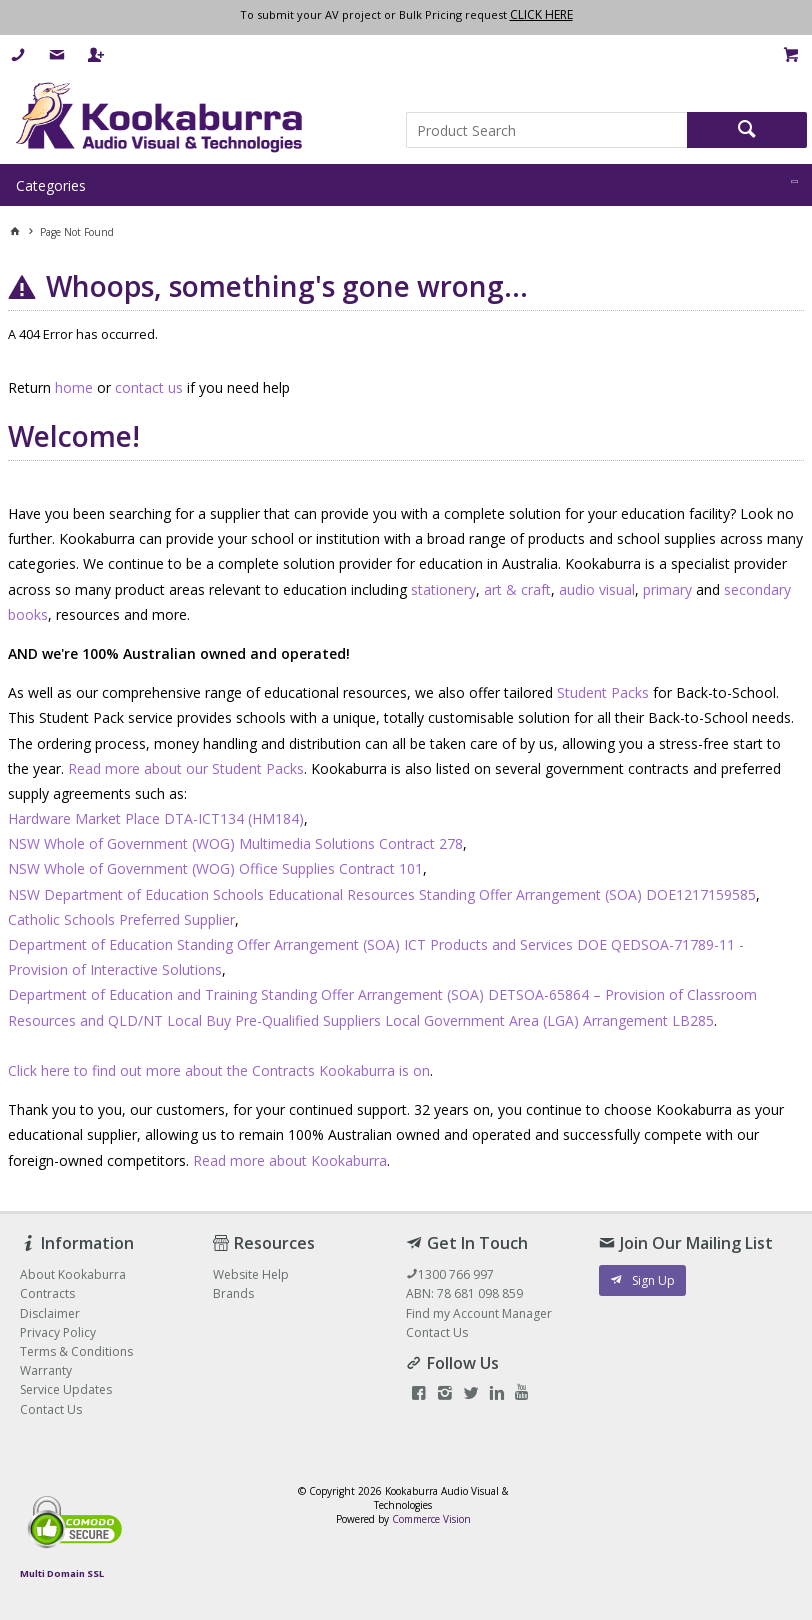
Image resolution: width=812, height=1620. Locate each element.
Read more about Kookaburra (290, 1160)
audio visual (597, 589)
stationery (443, 589)
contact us (149, 387)
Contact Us (437, 1332)
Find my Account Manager (479, 1313)
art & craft (517, 589)
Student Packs (603, 692)
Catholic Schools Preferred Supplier (121, 919)
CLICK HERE (541, 14)
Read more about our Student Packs (186, 768)
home (74, 387)
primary (667, 589)
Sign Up (653, 1280)
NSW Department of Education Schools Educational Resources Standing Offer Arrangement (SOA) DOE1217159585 (382, 894)
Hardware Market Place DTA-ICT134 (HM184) (156, 818)
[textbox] (546, 130)
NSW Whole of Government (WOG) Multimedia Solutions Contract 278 (235, 843)
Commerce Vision (431, 1519)
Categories (51, 185)
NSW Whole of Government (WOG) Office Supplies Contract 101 (215, 868)
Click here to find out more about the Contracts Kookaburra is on (219, 1070)
